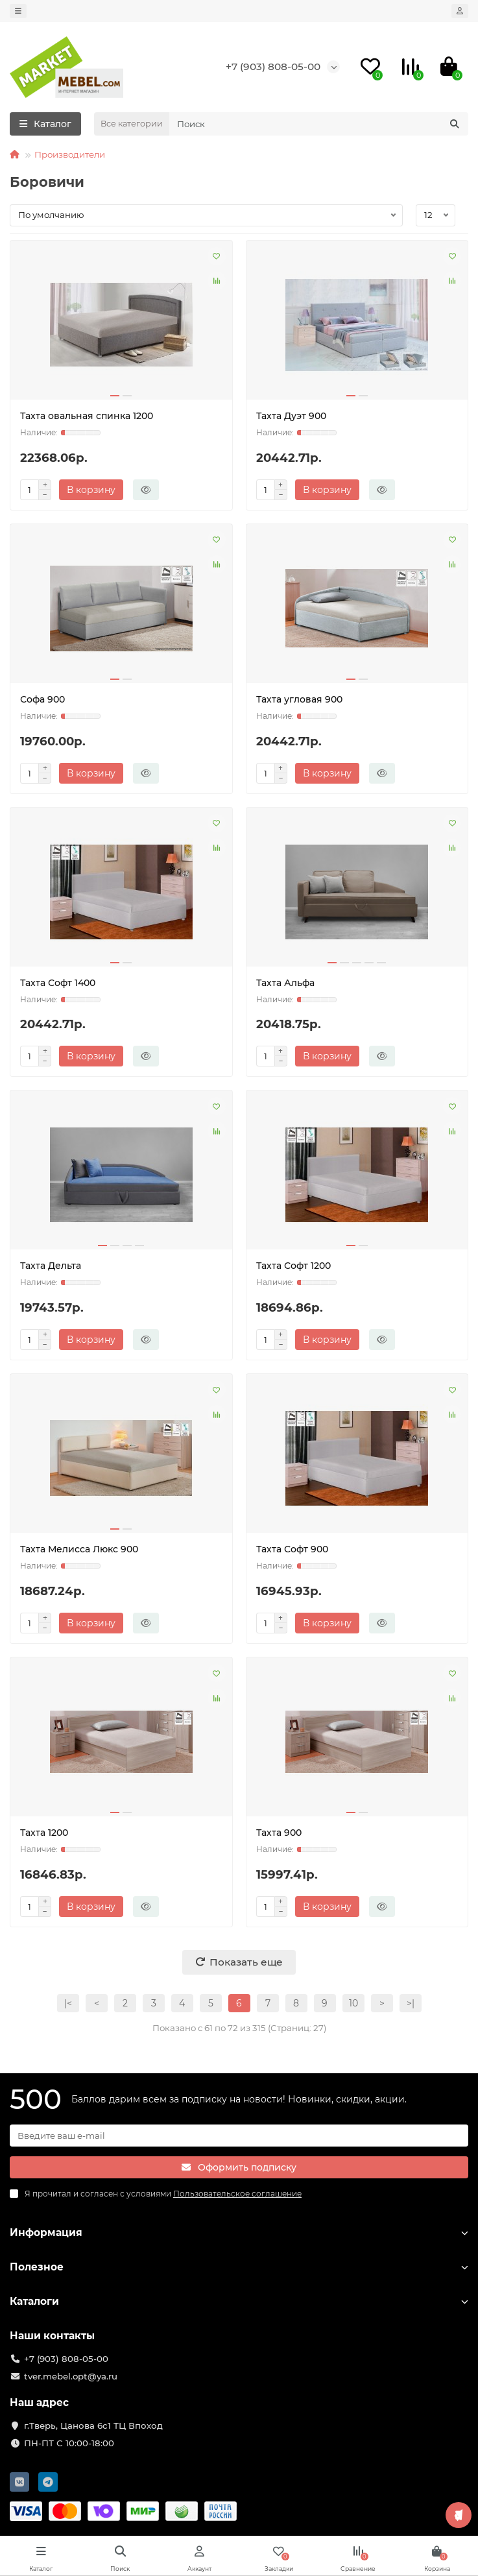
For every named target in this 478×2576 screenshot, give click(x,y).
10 (353, 2003)
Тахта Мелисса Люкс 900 (79, 1549)
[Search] (318, 124)
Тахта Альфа (285, 983)
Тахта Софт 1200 (293, 1265)
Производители (69, 154)
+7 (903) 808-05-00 (273, 66)
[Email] (239, 2136)
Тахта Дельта (50, 1265)
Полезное (239, 2267)
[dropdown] (18, 11)
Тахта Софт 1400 (57, 983)
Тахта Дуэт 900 (291, 416)
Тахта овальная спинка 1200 (86, 416)
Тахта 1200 (44, 1832)
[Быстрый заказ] (146, 489)
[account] (459, 11)
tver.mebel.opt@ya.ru (70, 2376)
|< (68, 2003)
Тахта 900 (279, 1832)
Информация (239, 2232)
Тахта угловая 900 (299, 699)
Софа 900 (42, 699)
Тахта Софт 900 (292, 1549)
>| (410, 2003)
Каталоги (239, 2301)
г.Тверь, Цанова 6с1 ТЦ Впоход (93, 2425)
